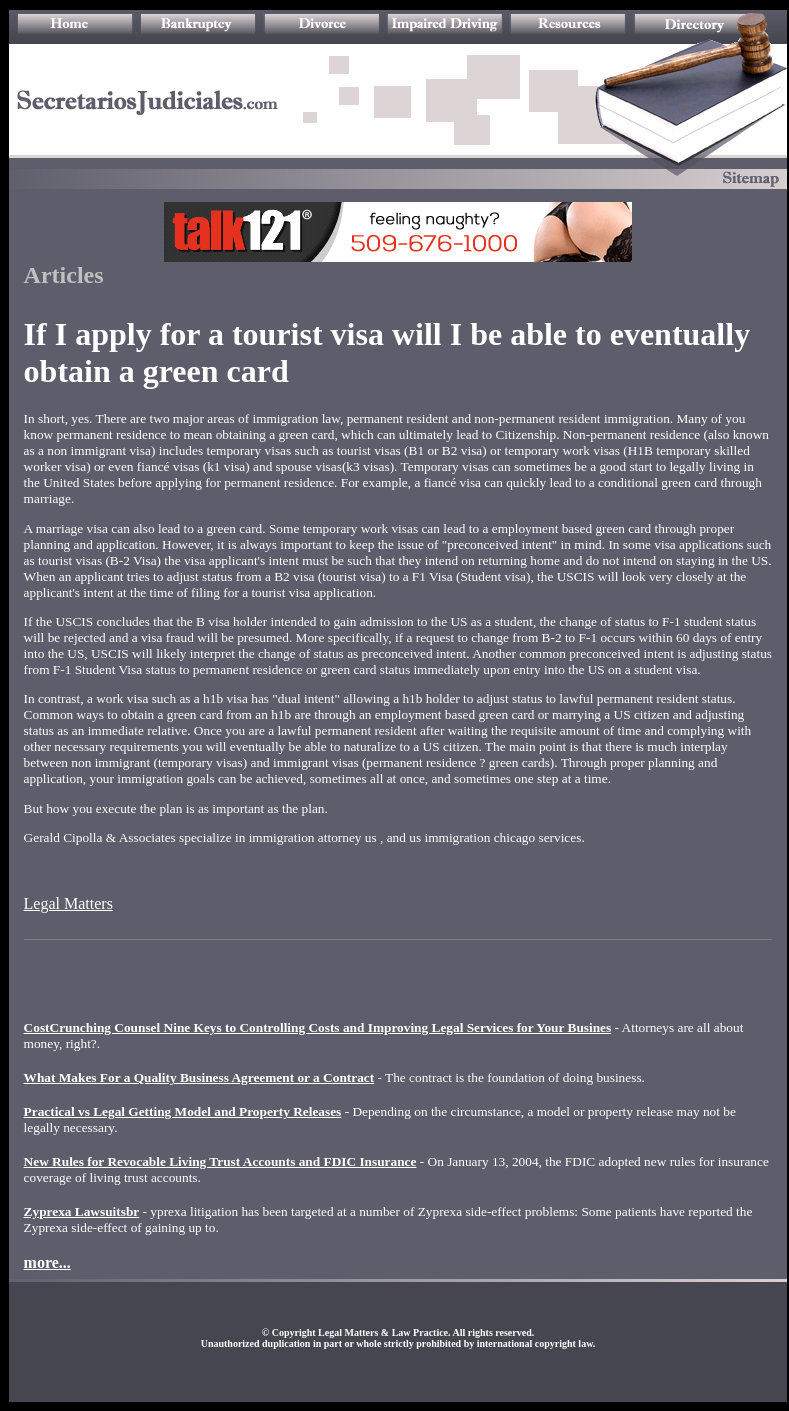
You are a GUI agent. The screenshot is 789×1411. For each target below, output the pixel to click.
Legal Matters (68, 903)
